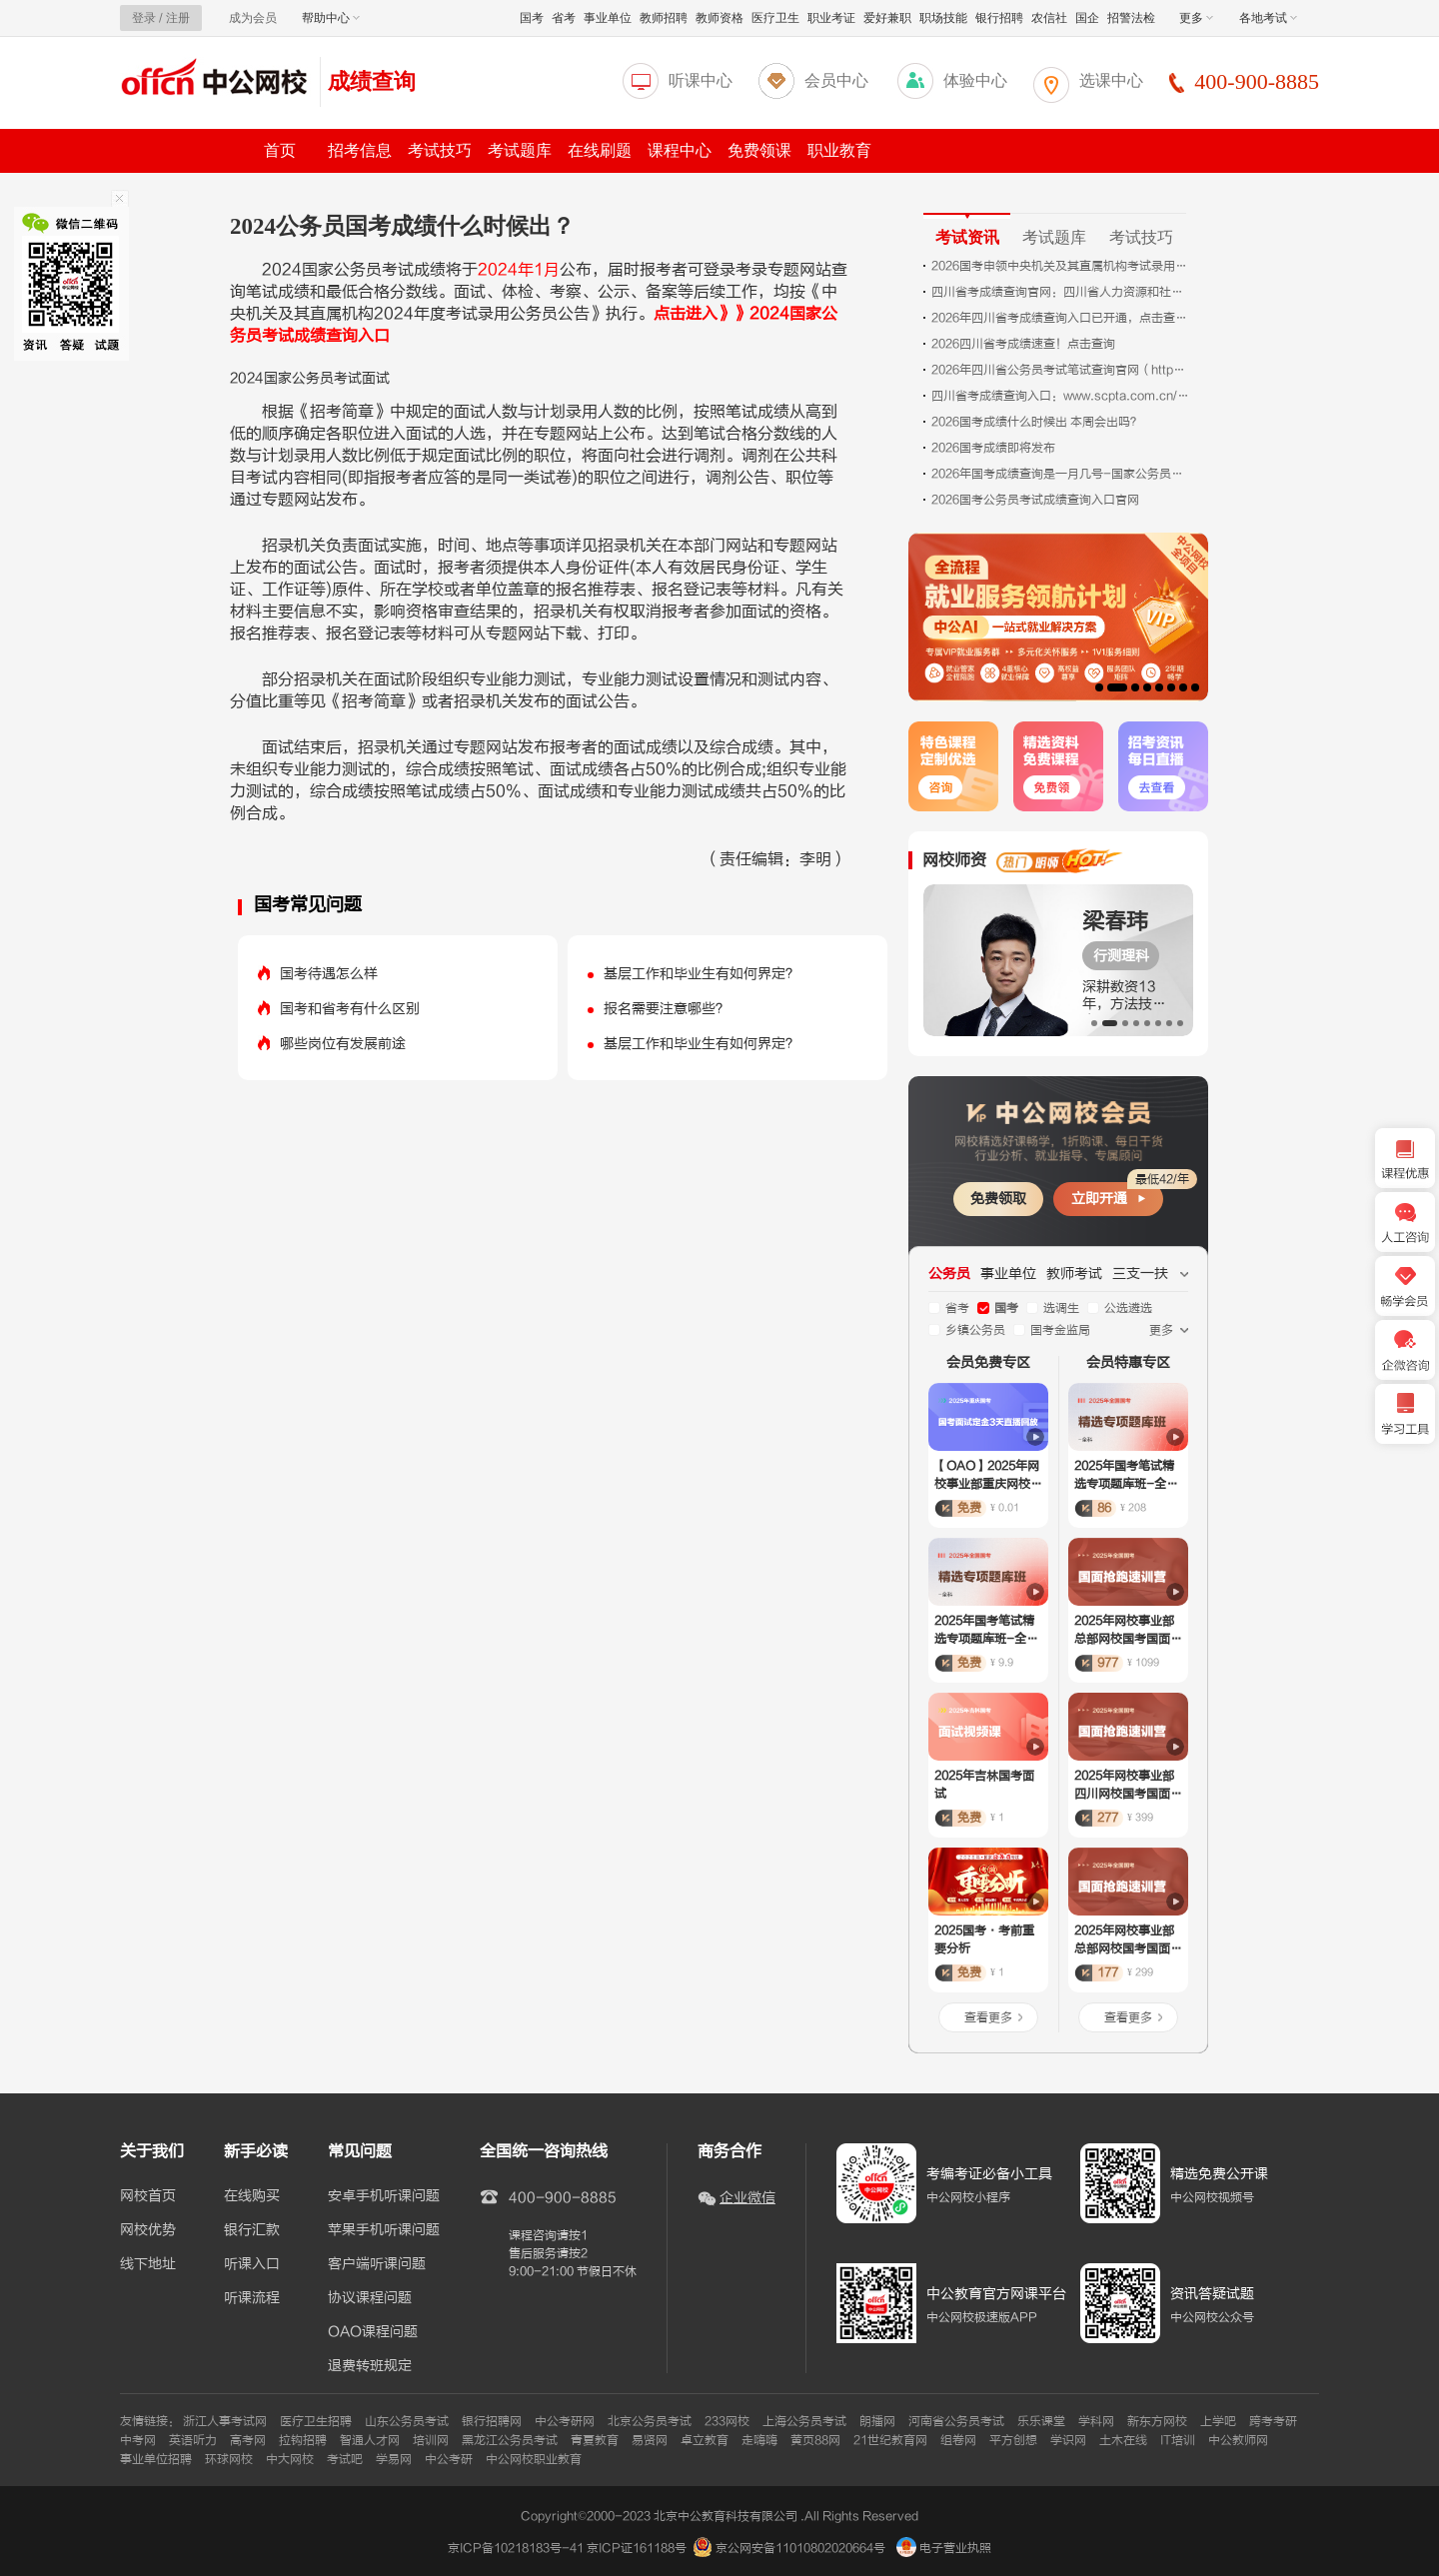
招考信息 (360, 150)
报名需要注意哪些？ (666, 1008)
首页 (280, 150)
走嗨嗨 (759, 2440)
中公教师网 (1238, 2440)
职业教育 (839, 150)
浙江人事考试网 (225, 2421)
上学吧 (1218, 2421)
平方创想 (1013, 2440)
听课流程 (252, 2298)
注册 (178, 18)
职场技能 (943, 18)
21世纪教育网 (890, 2440)
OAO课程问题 (373, 2332)
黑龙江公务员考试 (510, 2440)
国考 (532, 18)
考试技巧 (440, 150)
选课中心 (1111, 80)
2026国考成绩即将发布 (993, 448)
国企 (1087, 18)
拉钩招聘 (303, 2440)
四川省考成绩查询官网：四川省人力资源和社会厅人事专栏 (1061, 292)
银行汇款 (252, 2230)
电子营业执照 (943, 2548)
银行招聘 (999, 18)
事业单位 (608, 18)
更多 (1196, 18)
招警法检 (1131, 18)
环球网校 (229, 2459)
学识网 (1068, 2440)
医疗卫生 (775, 18)
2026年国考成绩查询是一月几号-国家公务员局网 (1061, 474)
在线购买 (252, 2196)
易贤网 (650, 2440)
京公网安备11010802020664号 (800, 2548)
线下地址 (148, 2264)
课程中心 (680, 150)
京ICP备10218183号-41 (516, 2548)
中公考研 (449, 2459)
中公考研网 (565, 2421)
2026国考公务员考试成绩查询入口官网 (1035, 500)
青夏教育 (595, 2440)
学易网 (394, 2459)
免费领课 (759, 150)
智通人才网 (370, 2440)
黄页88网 (815, 2440)
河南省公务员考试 (956, 2421)
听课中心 (700, 80)
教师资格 (719, 18)
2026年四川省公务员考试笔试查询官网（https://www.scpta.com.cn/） (1061, 370)
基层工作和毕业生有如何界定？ (701, 973)
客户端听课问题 (377, 2264)
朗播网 (877, 2421)
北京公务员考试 (650, 2421)
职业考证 (831, 18)
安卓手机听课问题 (384, 2196)
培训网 (431, 2440)
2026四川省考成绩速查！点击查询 (1023, 344)
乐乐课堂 (1041, 2421)
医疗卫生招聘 (316, 2421)
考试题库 (520, 150)
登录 (144, 18)
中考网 (138, 2440)
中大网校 (290, 2459)
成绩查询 (372, 81)
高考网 (248, 2440)
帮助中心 (331, 18)
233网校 (727, 2421)
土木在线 (1123, 2440)
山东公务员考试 (407, 2421)
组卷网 (958, 2440)
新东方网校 (1157, 2421)
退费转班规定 (370, 2366)
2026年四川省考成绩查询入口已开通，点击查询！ (1061, 318)
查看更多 (988, 2017)
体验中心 (975, 80)
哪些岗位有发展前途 (343, 1043)
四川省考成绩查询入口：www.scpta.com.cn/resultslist (1061, 396)
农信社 (1049, 18)
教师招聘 (664, 18)
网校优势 (148, 2230)
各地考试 (1268, 18)
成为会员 (253, 18)
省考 (564, 18)
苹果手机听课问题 (384, 2230)
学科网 (1096, 2421)
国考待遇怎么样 (329, 973)
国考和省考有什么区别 (350, 1008)
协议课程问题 (370, 2298)
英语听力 (193, 2440)
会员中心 (836, 80)
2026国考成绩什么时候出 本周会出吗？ (1036, 422)
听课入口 (252, 2264)
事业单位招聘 (156, 2459)
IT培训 (1177, 2440)
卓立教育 (704, 2440)
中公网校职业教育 (534, 2459)
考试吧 (345, 2459)
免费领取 (998, 1198)
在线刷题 (600, 150)
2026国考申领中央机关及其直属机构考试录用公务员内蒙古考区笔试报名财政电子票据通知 (1061, 266)
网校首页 (148, 2196)
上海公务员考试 (804, 2421)
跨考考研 (1273, 2421)
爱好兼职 (887, 18)
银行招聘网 (492, 2421)
